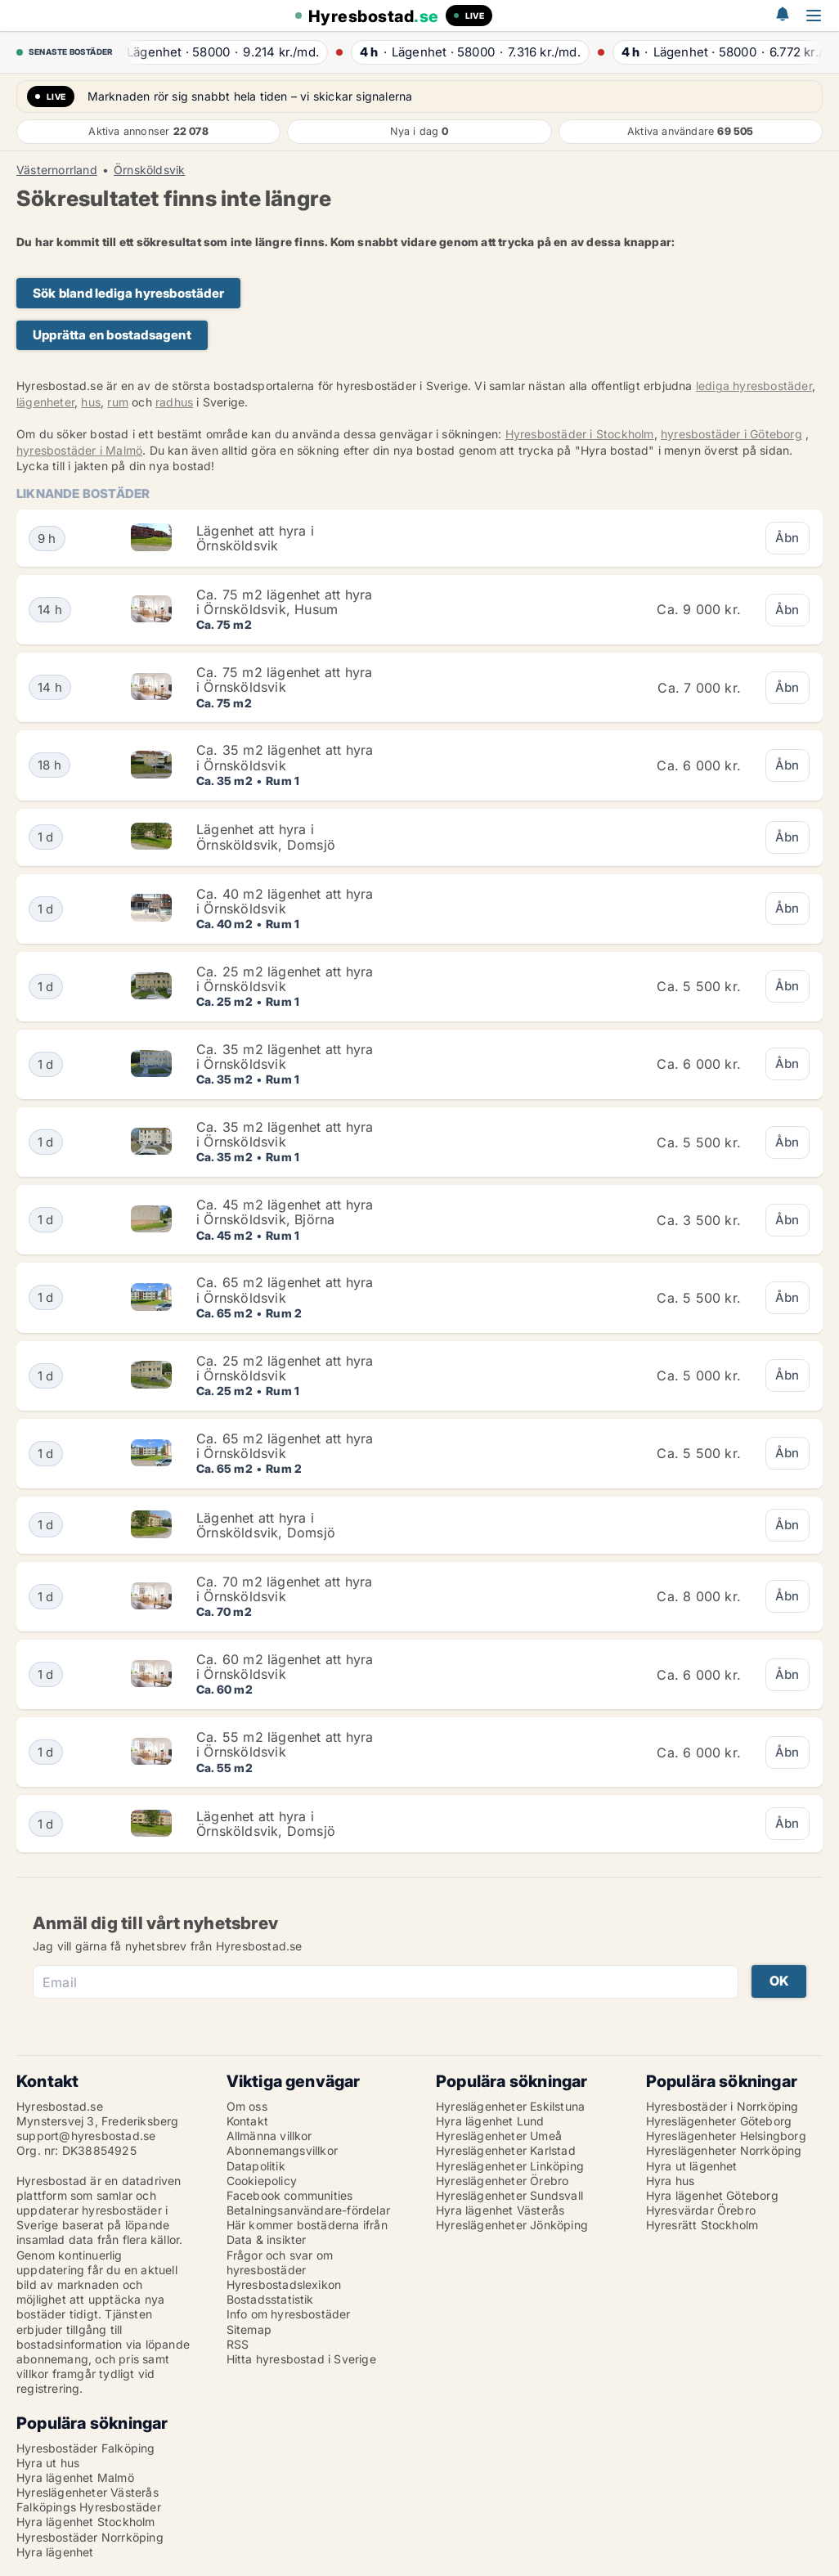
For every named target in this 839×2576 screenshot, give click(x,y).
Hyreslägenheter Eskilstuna (510, 2106)
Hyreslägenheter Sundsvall (509, 2195)
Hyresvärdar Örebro (701, 2210)
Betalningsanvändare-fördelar (309, 2210)
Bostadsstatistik (270, 2299)
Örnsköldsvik (149, 170)
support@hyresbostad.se (85, 2136)
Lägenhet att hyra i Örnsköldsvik (255, 538)
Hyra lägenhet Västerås (500, 2210)
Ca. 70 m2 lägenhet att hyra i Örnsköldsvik (284, 1588)
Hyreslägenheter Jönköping (512, 2225)
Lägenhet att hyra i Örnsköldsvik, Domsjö (265, 836)
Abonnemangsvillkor (283, 2150)
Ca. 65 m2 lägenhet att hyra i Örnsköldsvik (284, 1289)
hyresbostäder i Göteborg (731, 434)
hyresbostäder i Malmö (79, 450)
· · (222, 52)
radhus (174, 402)
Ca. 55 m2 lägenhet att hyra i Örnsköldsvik (284, 1744)
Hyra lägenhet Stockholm (85, 2522)
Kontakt (247, 2121)
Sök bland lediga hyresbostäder (128, 293)
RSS (238, 2344)
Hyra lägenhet (55, 2552)
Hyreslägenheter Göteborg (719, 2121)
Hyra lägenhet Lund (490, 2121)
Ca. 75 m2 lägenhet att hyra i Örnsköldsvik (284, 679)
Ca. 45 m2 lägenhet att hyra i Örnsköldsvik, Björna (284, 1211)
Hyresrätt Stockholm (702, 2225)
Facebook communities (290, 2195)
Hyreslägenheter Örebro (502, 2181)
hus (91, 402)
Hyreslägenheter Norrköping (724, 2150)
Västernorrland (56, 170)
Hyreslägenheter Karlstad (506, 2150)
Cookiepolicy (262, 2181)
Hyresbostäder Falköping (85, 2448)
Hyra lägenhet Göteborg (712, 2195)
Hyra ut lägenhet (692, 2166)
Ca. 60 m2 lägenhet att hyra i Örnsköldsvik (284, 1666)
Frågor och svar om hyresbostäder (280, 2262)
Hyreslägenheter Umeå (499, 2136)
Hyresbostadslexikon (284, 2284)
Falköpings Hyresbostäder (88, 2507)
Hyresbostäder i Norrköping (722, 2106)
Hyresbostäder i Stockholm (579, 434)
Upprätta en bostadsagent (112, 335)
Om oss (247, 2106)
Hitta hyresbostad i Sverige (301, 2359)
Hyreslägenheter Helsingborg (726, 2136)
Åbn (787, 537)
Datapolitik (256, 2166)
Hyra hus (670, 2181)
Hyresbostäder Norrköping (90, 2537)
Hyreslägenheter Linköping (510, 2166)
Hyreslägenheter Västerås (87, 2492)
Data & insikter (267, 2239)
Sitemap (249, 2329)
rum (117, 402)
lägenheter (45, 402)
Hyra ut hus (47, 2463)
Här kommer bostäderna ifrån (307, 2225)
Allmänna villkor (269, 2136)
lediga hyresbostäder (754, 386)
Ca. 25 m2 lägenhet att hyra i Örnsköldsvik (284, 978)
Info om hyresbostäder (289, 2314)
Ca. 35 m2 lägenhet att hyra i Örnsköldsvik (284, 757)
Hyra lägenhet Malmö (75, 2477)
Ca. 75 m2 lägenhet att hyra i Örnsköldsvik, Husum (284, 601)
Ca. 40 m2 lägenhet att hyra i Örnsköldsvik (284, 901)
